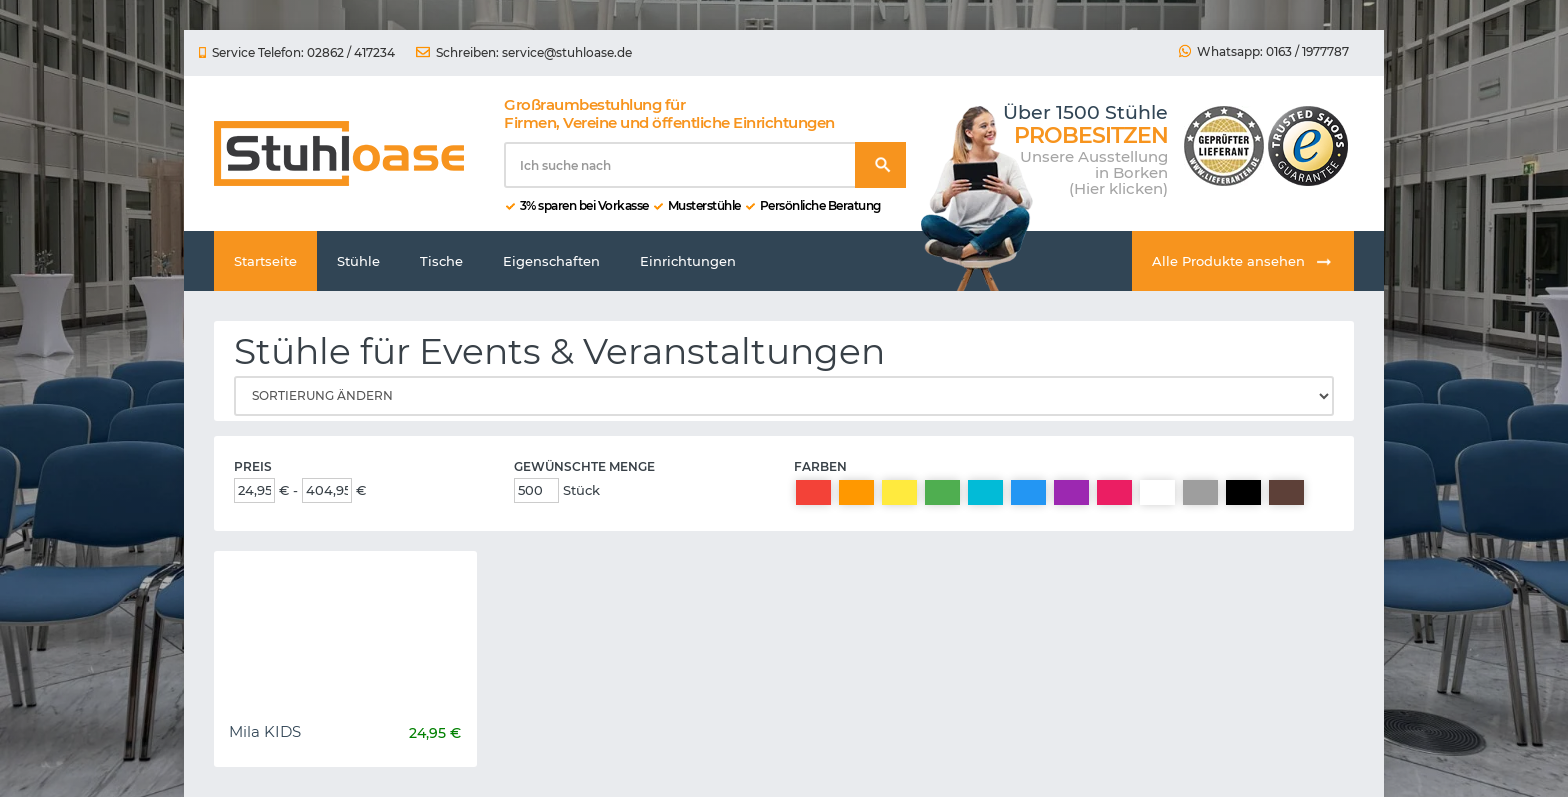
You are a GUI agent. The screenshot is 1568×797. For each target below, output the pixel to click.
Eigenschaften (551, 261)
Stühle (358, 261)
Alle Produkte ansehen (1243, 262)
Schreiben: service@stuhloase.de (524, 52)
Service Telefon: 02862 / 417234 (297, 52)
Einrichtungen (688, 261)
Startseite (265, 261)
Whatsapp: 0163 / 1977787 (1264, 52)
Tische (441, 261)
